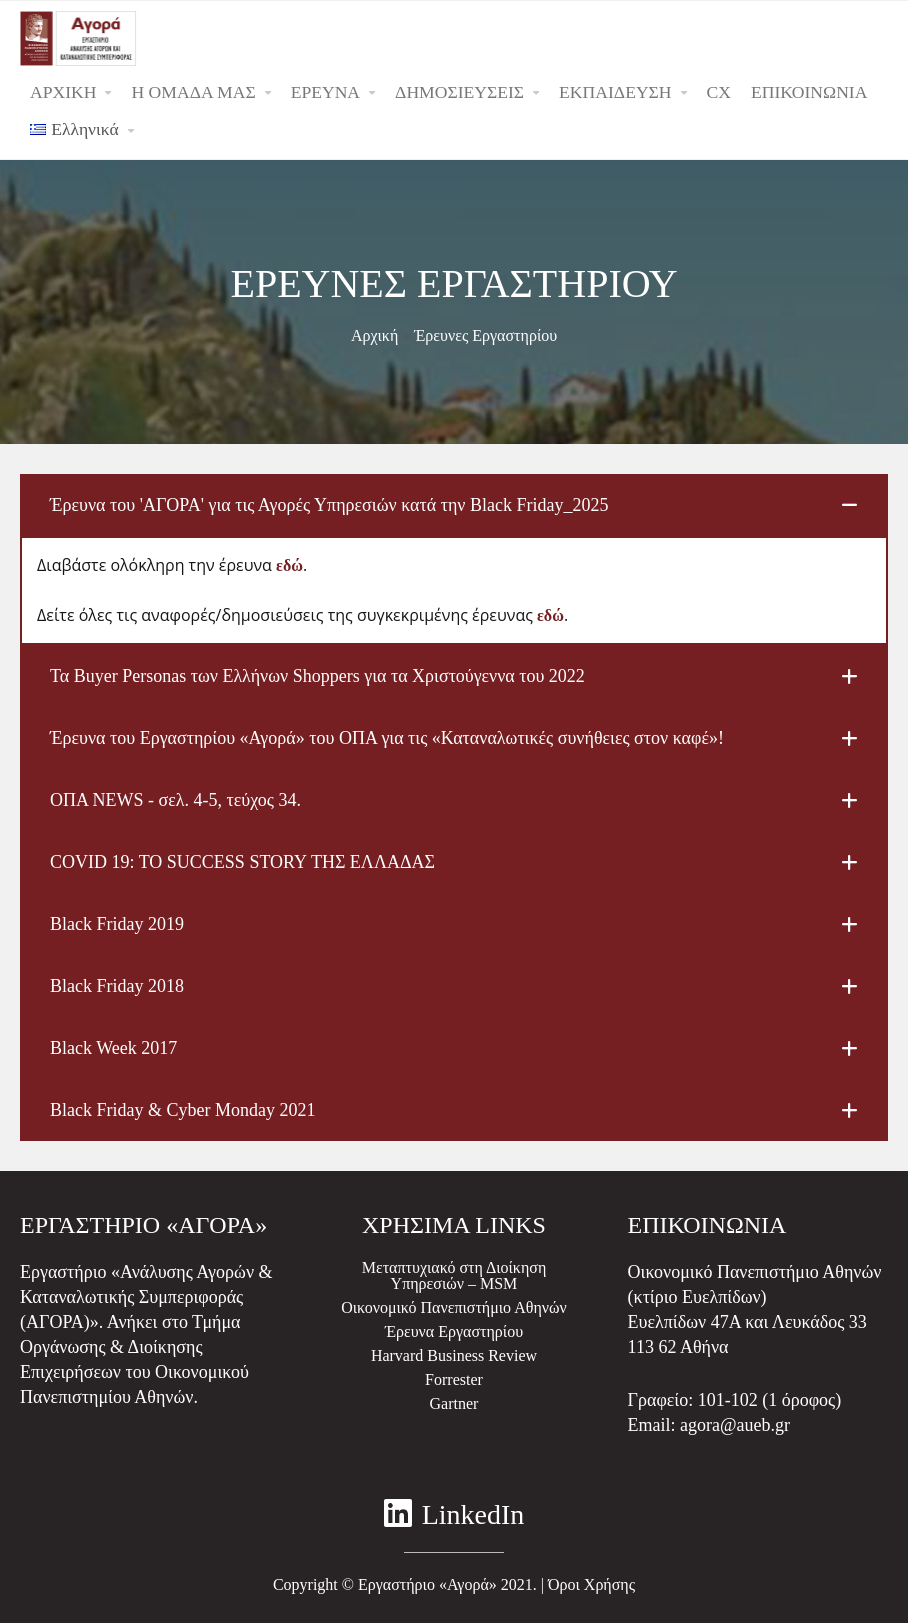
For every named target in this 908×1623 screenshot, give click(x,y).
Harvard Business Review (454, 1355)
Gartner (454, 1403)
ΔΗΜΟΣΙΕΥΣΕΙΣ (459, 92)
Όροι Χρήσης (591, 1584)
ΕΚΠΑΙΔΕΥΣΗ (615, 92)
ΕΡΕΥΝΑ (325, 92)
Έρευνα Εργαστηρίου (454, 1331)
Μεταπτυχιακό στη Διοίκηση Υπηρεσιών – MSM (454, 1275)
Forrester (454, 1379)
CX (719, 92)
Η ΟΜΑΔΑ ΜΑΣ (193, 92)
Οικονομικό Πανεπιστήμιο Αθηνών (454, 1307)
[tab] (454, 505)
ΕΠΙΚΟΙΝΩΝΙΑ (809, 92)
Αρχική (374, 335)
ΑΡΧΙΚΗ (63, 92)
